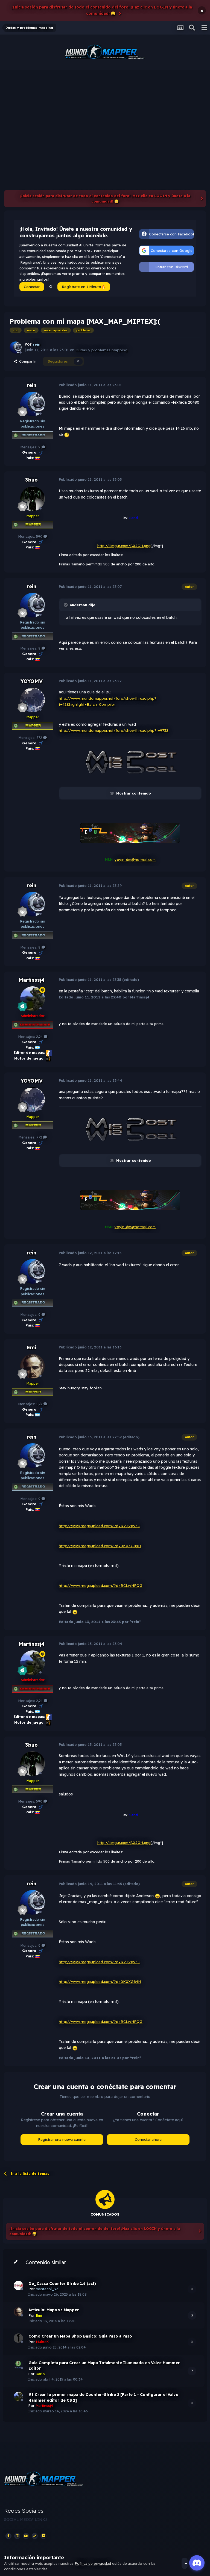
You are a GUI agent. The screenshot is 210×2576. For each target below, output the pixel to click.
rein (31, 385)
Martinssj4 (32, 980)
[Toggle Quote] (66, 605)
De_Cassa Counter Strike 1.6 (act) (62, 2283)
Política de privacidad (93, 2563)
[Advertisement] (105, 111)
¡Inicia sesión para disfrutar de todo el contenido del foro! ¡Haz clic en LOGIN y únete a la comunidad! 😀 (101, 10)
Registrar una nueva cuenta (62, 2139)
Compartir (25, 361)
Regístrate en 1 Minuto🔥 (84, 286)
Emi (31, 1347)
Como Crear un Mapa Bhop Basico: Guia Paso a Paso (80, 2336)
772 (41, 737)
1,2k (41, 1404)
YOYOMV (32, 681)
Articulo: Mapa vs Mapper (53, 2309)
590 (41, 536)
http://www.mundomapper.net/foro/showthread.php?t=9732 (114, 730)
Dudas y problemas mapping (101, 350)
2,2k (41, 1036)
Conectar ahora (148, 2139)
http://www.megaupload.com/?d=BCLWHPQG (102, 1585)
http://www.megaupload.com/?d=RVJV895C (100, 1525)
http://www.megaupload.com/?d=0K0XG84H (101, 1545)
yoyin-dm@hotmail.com (135, 859)
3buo (31, 480)
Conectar (32, 286)
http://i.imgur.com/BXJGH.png (124, 545)
